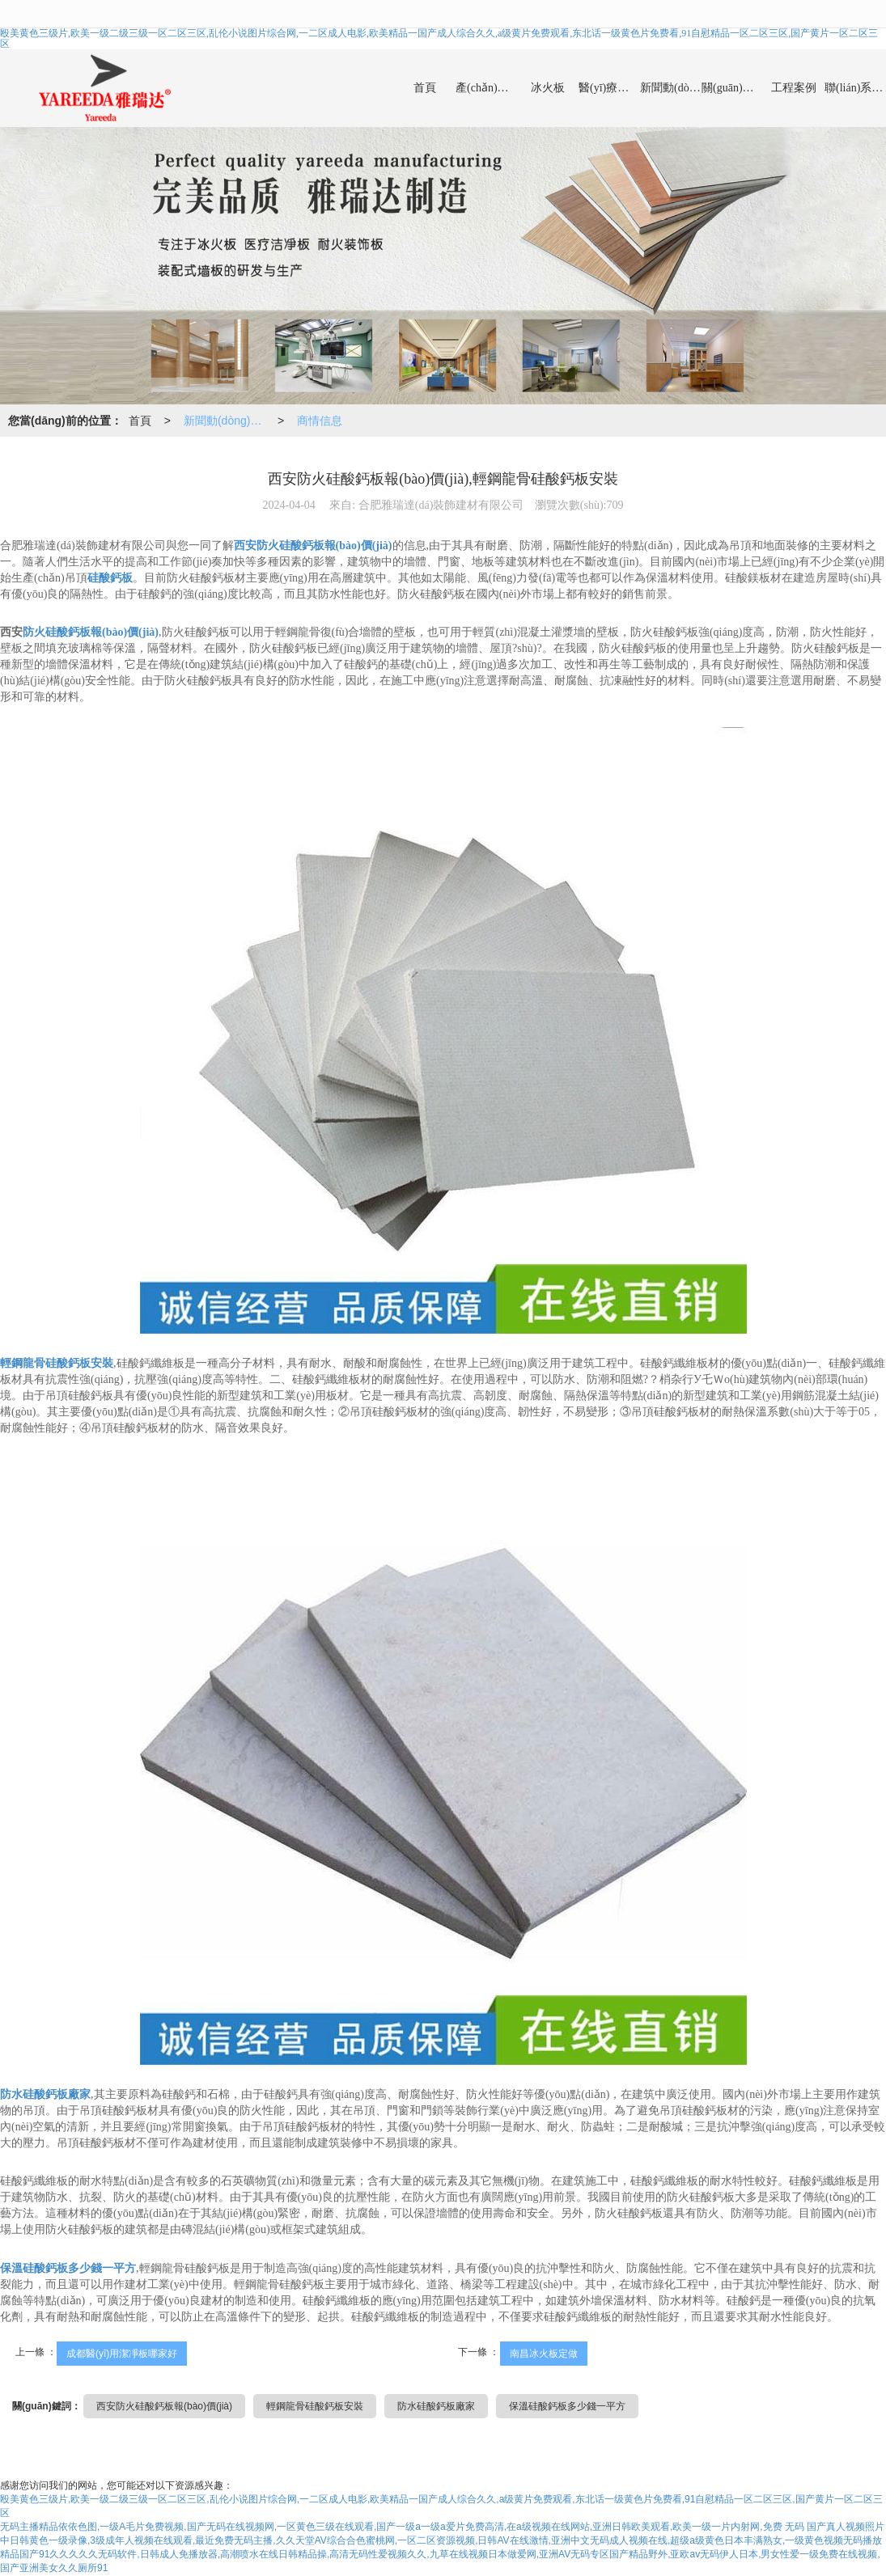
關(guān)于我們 (732, 88)
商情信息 (319, 420)
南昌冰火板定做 (544, 2353)
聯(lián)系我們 (855, 88)
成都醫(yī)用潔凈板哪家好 (121, 2353)
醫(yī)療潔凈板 (609, 88)
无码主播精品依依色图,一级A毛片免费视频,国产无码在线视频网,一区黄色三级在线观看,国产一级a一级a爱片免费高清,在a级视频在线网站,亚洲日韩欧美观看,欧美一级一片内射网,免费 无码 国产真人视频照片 (442, 2526)
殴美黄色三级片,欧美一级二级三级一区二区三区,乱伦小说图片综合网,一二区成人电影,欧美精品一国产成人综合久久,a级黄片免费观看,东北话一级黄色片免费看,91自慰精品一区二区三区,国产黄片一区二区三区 (439, 38)
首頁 (424, 88)
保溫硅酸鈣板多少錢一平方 (567, 2406)
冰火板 (548, 88)
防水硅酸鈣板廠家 (436, 2406)
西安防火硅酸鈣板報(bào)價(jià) (164, 2406)
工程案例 (793, 88)
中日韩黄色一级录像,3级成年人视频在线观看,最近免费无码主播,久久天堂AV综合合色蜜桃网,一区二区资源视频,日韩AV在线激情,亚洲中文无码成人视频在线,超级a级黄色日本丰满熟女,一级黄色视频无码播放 (441, 2540)
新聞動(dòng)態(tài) (671, 88)
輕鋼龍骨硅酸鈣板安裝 (314, 2406)
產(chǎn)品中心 (486, 88)
